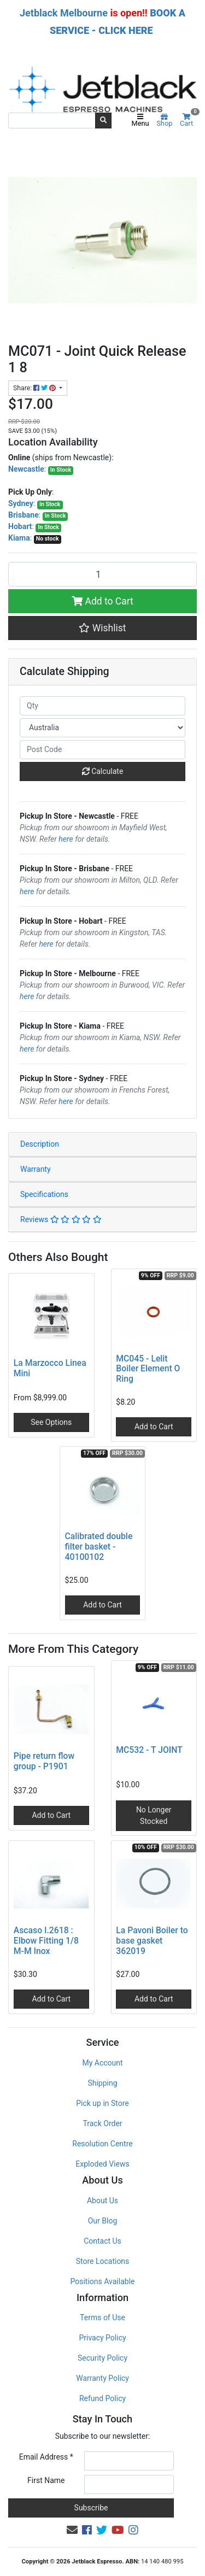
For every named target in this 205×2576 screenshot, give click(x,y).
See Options (51, 1422)
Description (39, 1144)
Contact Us (102, 2241)
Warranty (35, 1169)
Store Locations (103, 2261)
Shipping (102, 2083)
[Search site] (103, 120)
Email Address (46, 2456)
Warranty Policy (102, 2378)
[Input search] (52, 120)
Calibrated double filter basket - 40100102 (99, 1546)
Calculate (103, 771)
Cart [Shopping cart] (188, 120)
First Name (46, 2480)
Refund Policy (102, 2398)
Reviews (61, 1219)
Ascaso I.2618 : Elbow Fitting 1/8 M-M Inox (46, 1940)
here (65, 839)
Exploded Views (102, 2164)
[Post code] (102, 749)
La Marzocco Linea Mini (50, 1368)
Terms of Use (102, 2317)
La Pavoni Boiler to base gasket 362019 (152, 1940)
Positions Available (103, 2281)
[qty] (102, 705)
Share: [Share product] (35, 388)
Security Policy (102, 2358)
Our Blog (103, 2220)
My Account (102, 2062)
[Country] (102, 727)
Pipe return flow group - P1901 (44, 1761)
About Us (102, 2200)
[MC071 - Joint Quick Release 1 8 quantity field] (102, 574)
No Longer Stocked (154, 1815)
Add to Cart (102, 601)
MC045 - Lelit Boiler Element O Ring (148, 1368)
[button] (102, 628)
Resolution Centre (102, 2143)
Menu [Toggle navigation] (140, 121)
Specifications (44, 1194)
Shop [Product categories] (164, 121)
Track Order (102, 2123)
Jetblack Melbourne (64, 13)
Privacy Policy (102, 2337)
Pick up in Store (102, 2103)
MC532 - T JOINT (149, 1750)
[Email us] (72, 2530)
